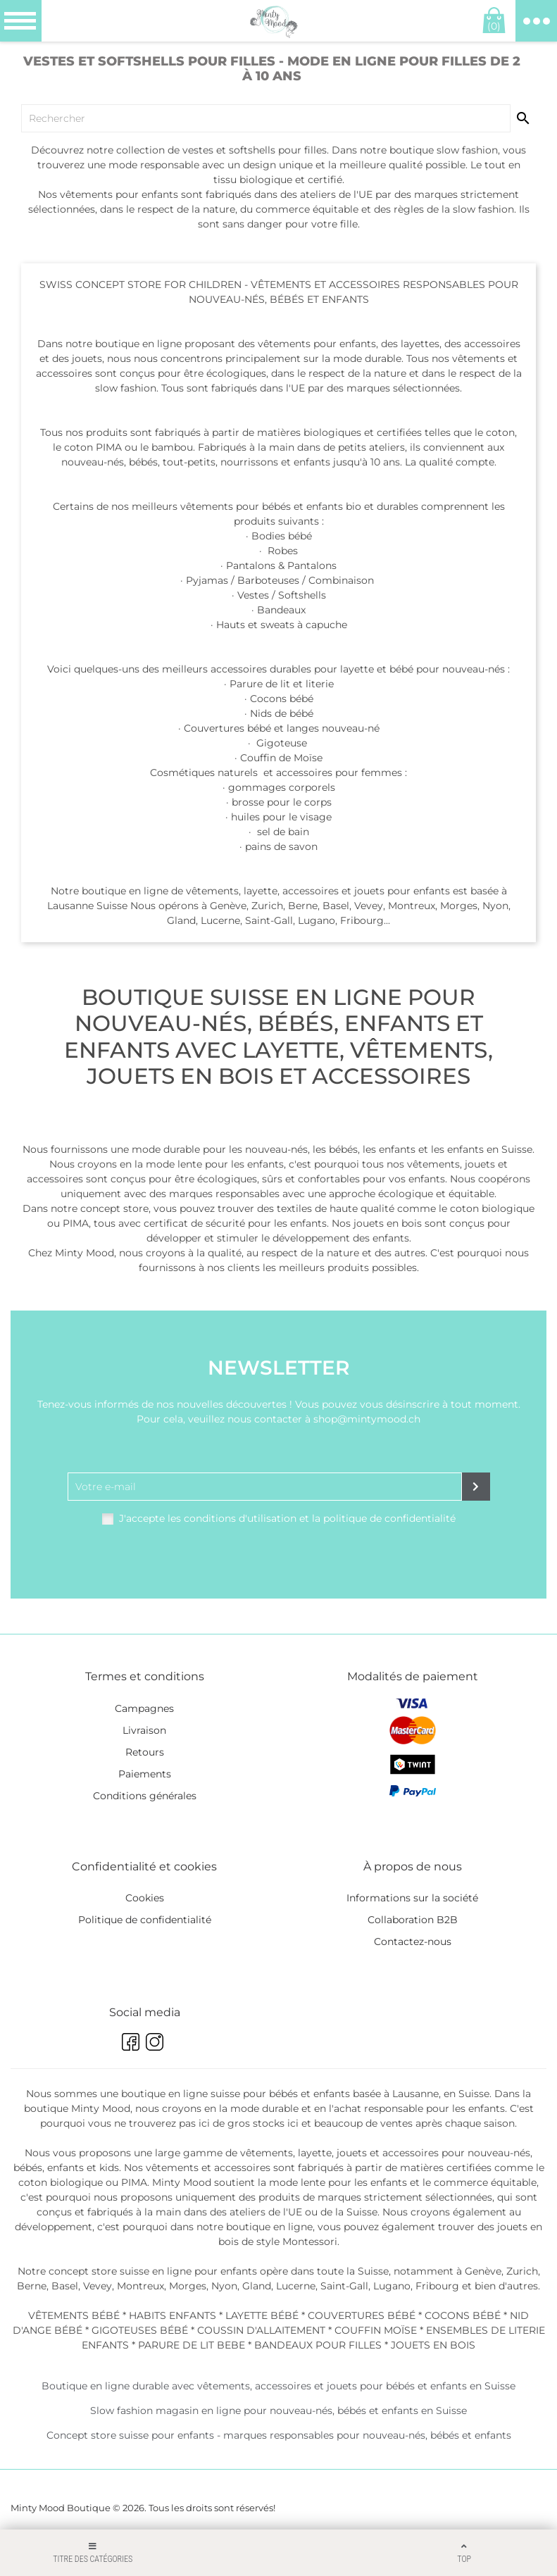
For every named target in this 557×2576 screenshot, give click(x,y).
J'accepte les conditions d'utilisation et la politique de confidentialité (287, 1518)
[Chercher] (266, 118)
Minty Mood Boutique (61, 2507)
